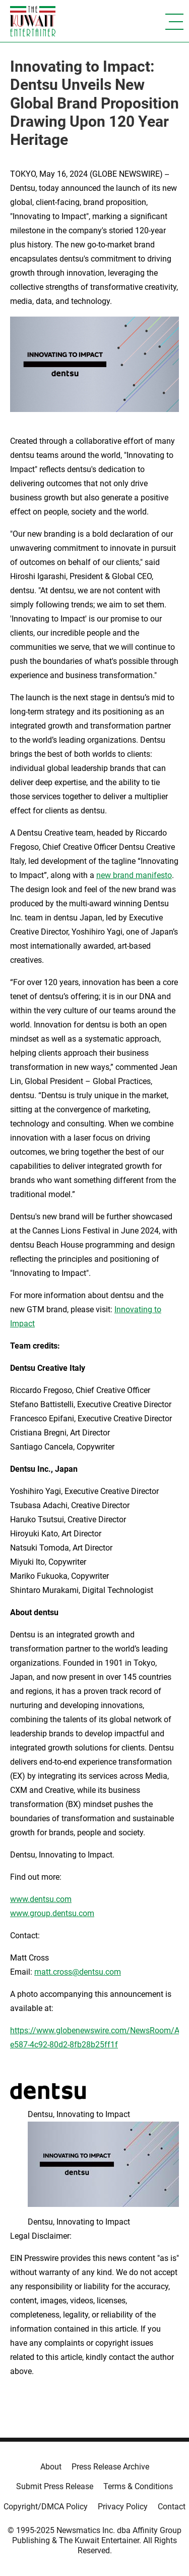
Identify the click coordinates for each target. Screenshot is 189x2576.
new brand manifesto (134, 875)
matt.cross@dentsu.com (77, 1972)
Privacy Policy (123, 2506)
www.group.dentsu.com (52, 1913)
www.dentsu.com (41, 1899)
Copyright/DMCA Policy (46, 2506)
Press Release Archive (110, 2466)
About (50, 2466)
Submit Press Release (54, 2486)
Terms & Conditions (138, 2486)
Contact (171, 2506)
